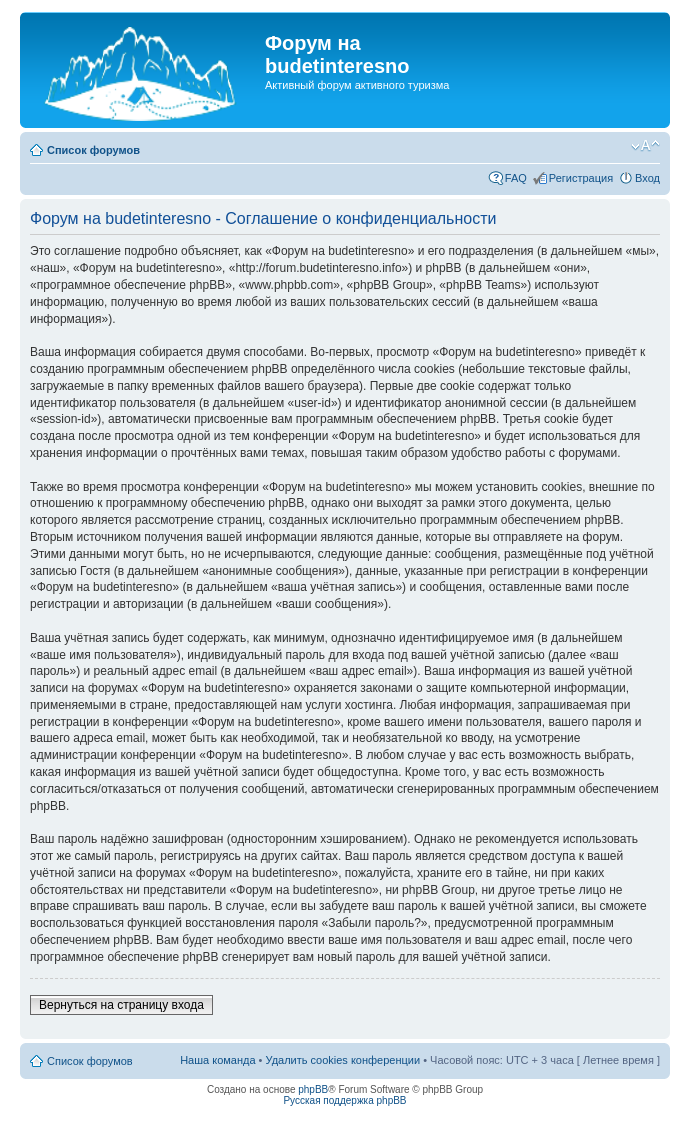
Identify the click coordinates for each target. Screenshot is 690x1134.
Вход (647, 178)
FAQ (516, 178)
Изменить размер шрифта (645, 146)
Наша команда (217, 1060)
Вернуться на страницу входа (121, 1005)
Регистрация (581, 178)
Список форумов (93, 150)
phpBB (313, 1089)
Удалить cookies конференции (343, 1060)
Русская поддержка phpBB (344, 1100)
